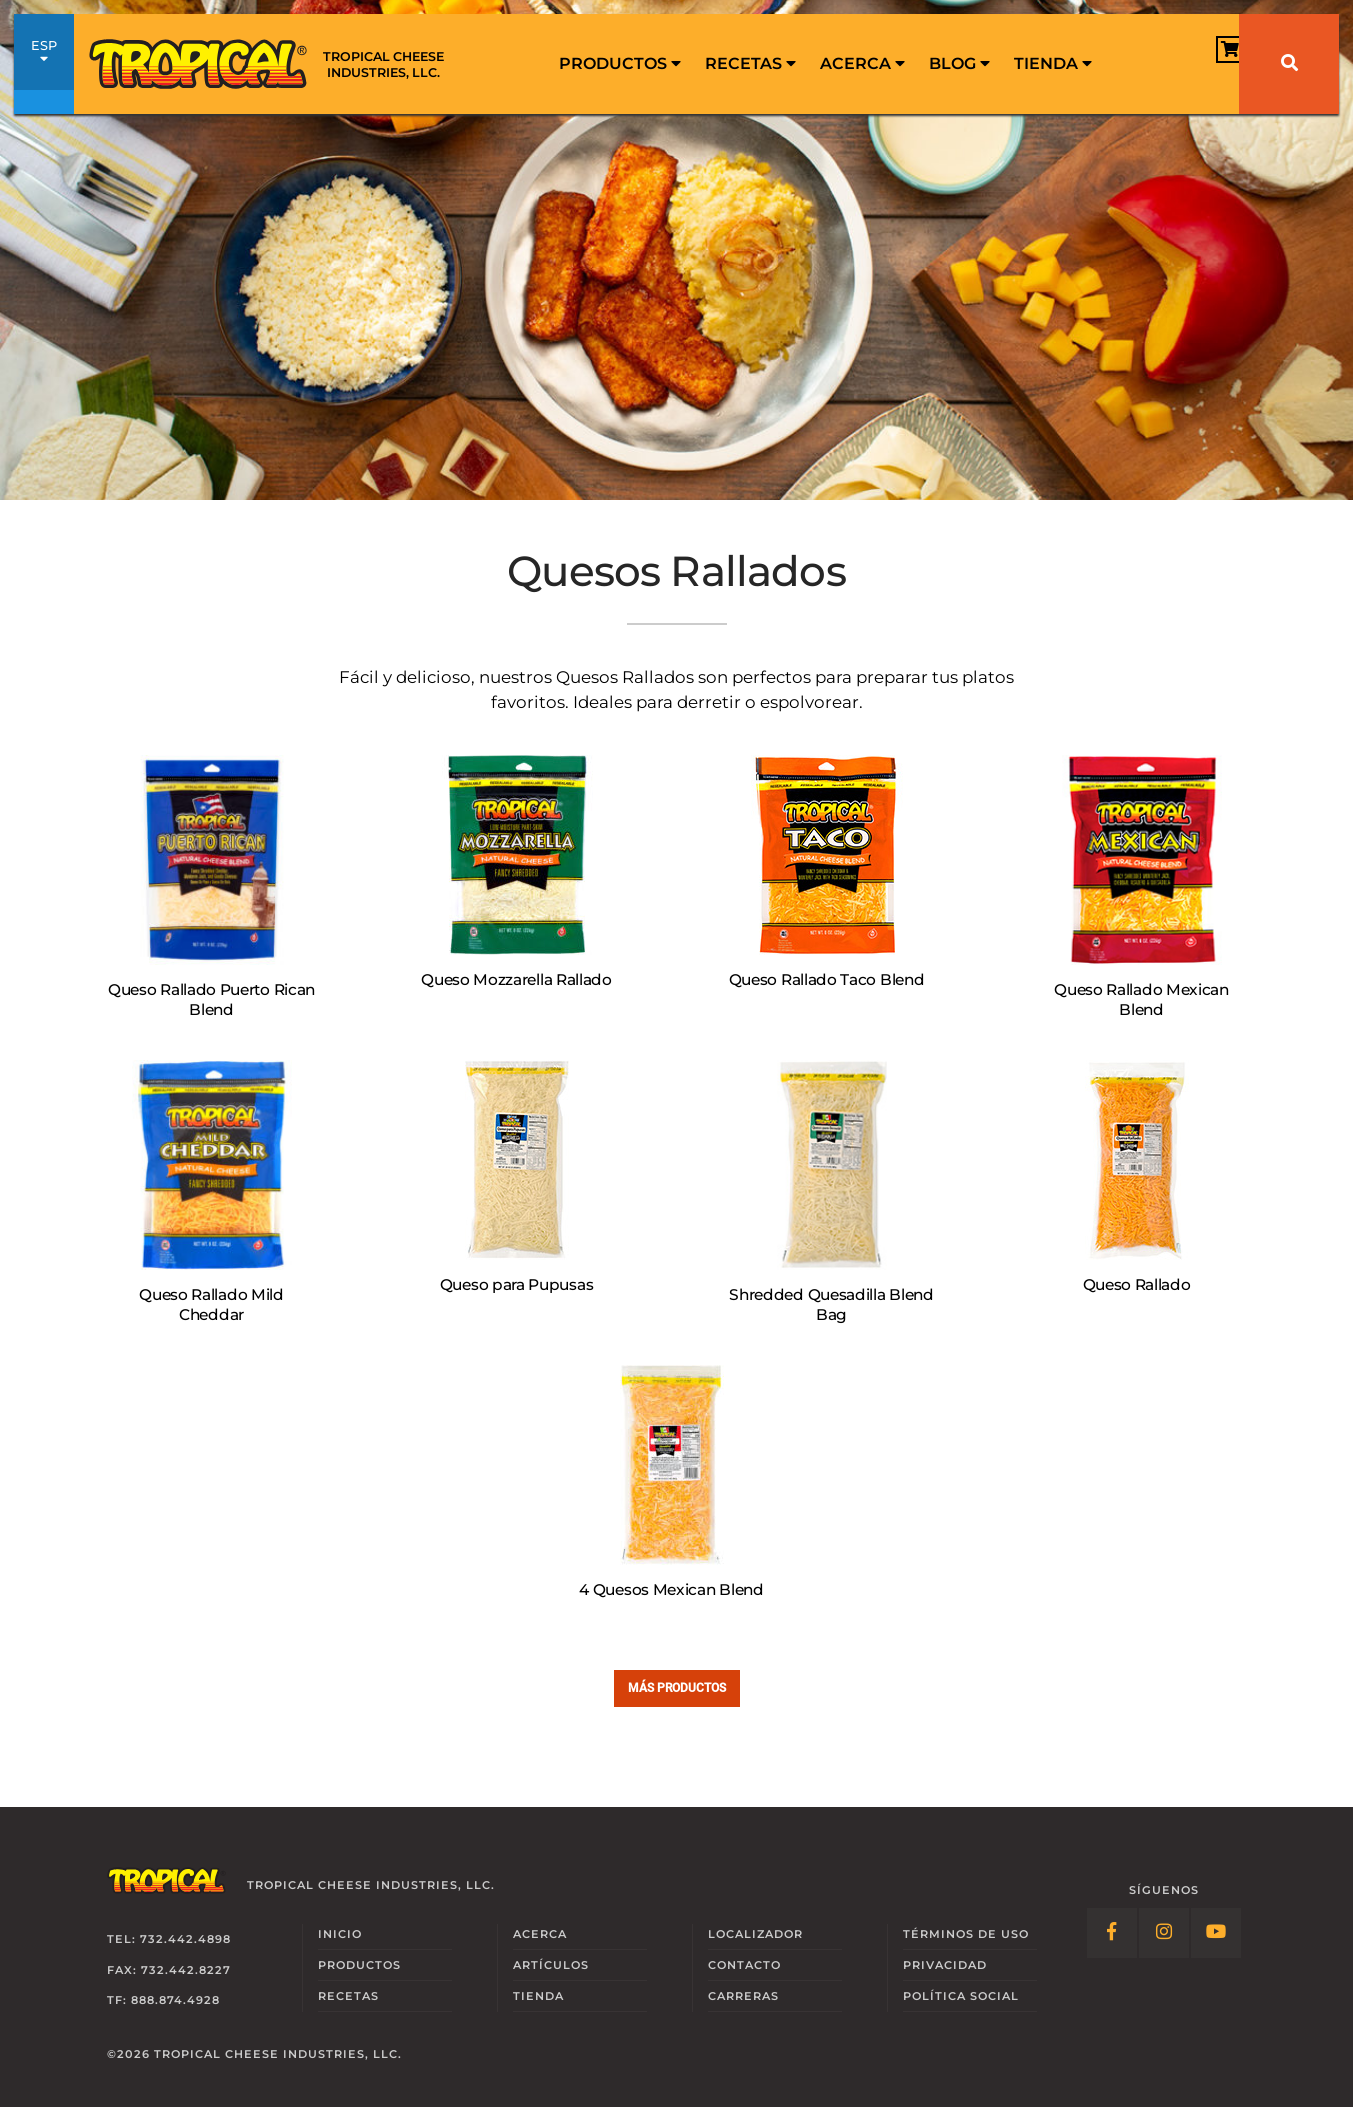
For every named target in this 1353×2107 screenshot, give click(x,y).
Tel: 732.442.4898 (169, 1939)
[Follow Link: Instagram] (1164, 1933)
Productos (620, 63)
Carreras (743, 1996)
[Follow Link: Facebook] (1112, 1933)
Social (961, 1996)
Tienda (1053, 63)
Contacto (744, 1965)
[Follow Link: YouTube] (1216, 1933)
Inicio (340, 1934)
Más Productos (677, 1687)
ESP (44, 65)
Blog (959, 63)
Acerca (862, 63)
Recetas (750, 63)
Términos (966, 1934)
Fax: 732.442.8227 (169, 1970)
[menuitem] (620, 64)
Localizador (755, 1934)
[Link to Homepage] (274, 64)
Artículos (551, 1965)
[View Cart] (1183, 62)
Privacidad (945, 1965)
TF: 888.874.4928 (163, 2000)
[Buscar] (1289, 64)
